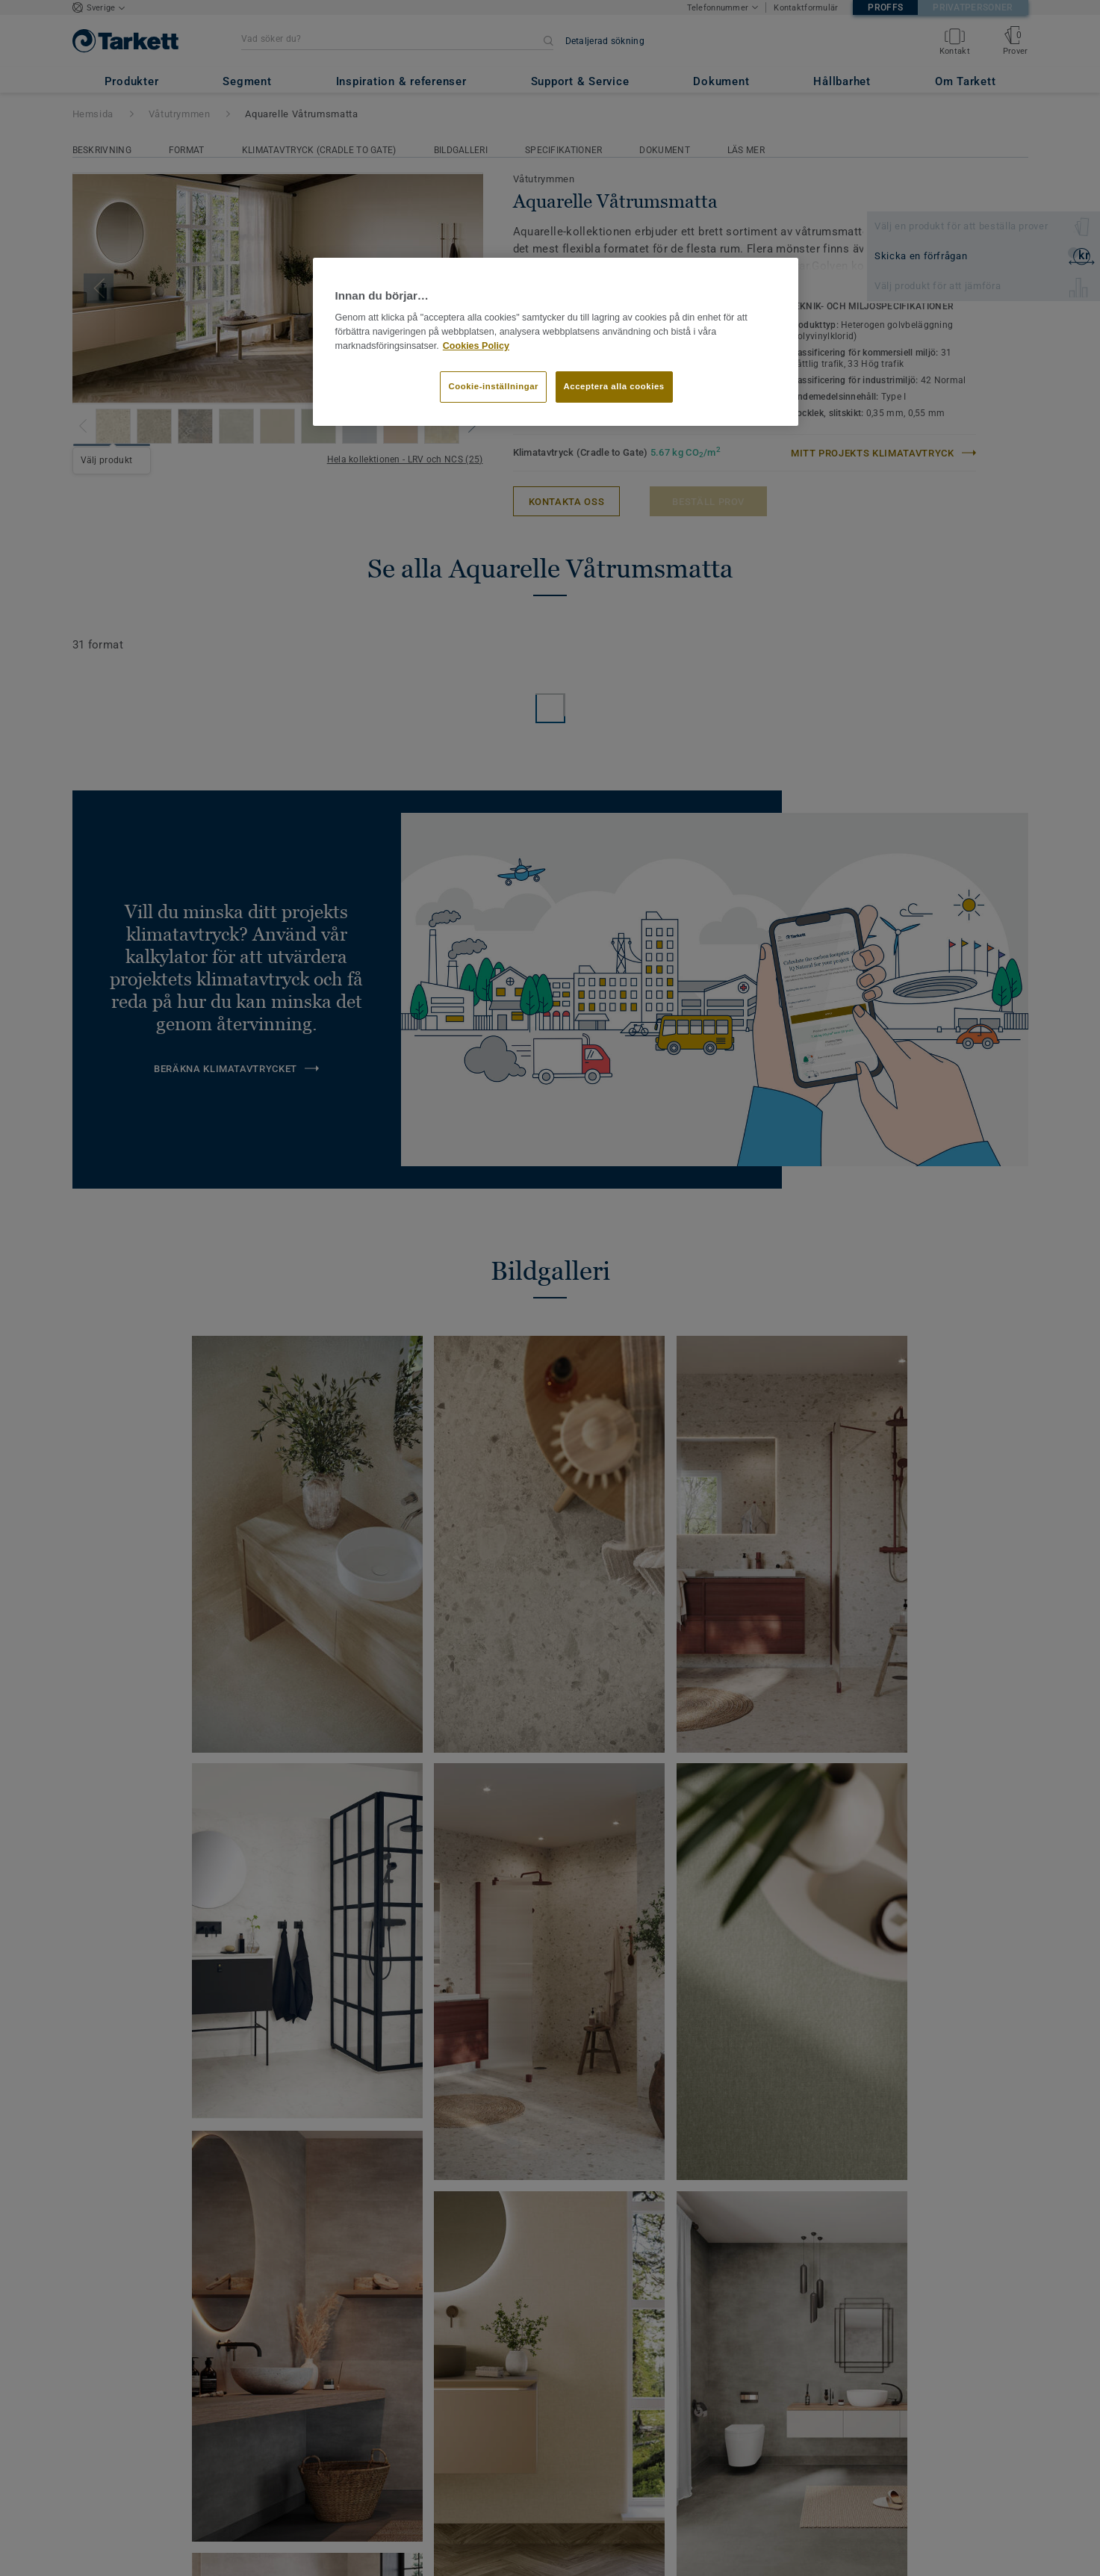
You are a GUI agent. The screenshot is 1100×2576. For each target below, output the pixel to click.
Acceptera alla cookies (614, 386)
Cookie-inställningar (493, 386)
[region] (555, 342)
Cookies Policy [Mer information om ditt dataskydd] (476, 346)
